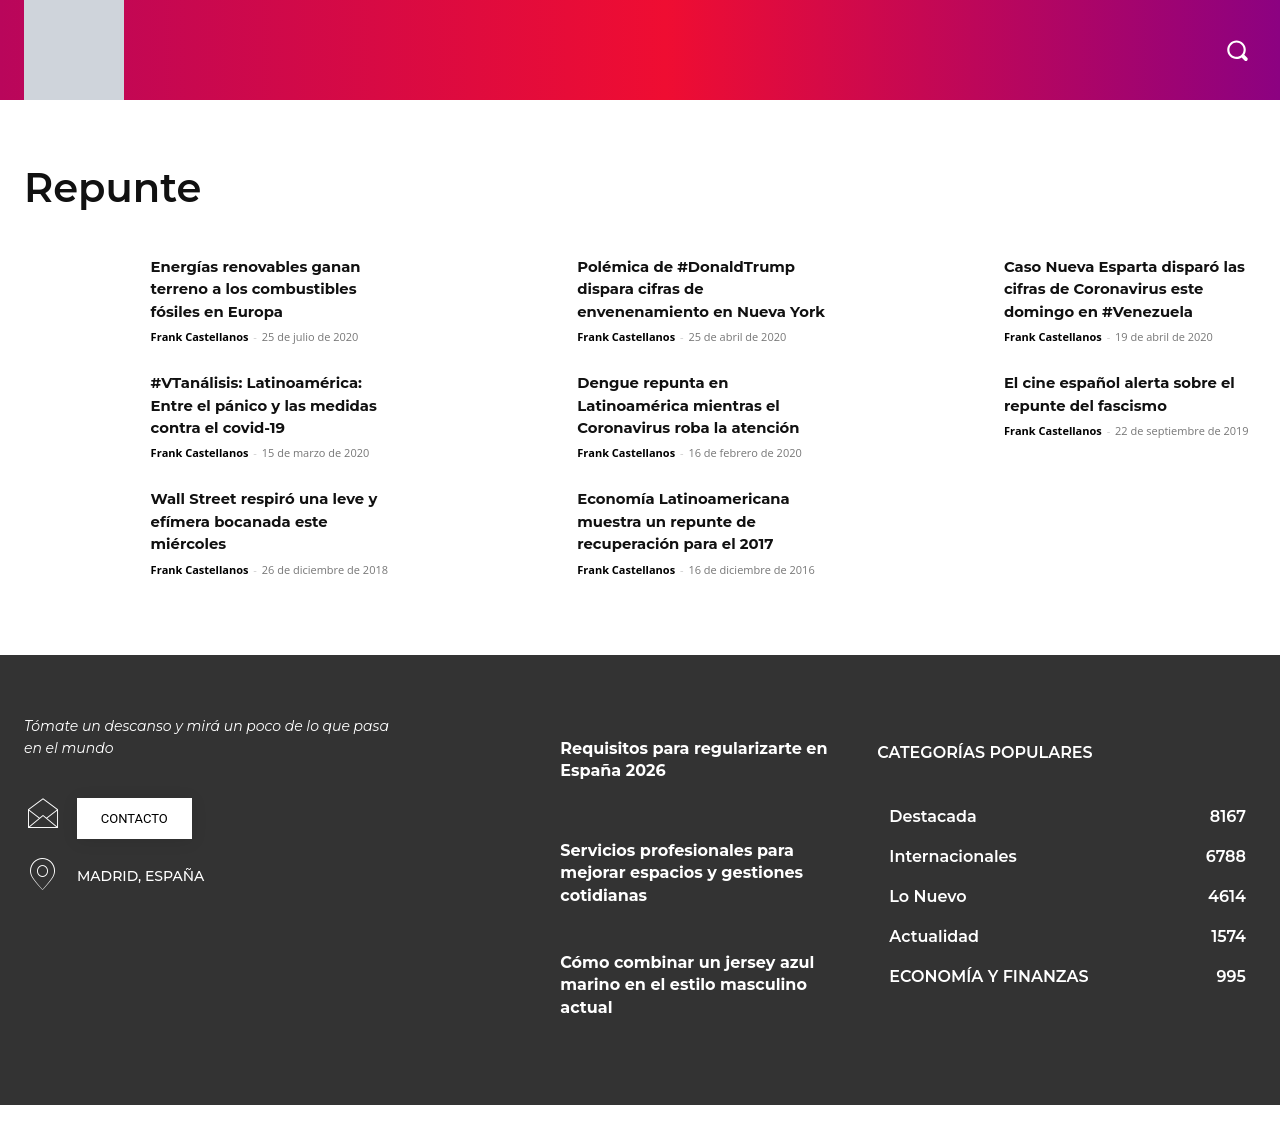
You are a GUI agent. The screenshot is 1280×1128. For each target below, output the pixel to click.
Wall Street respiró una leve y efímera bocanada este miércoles (273, 544)
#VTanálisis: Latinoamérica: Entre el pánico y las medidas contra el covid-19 (273, 428)
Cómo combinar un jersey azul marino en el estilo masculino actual (687, 1007)
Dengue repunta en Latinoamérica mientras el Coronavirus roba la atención (697, 428)
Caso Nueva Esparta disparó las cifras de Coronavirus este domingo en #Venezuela (1125, 289)
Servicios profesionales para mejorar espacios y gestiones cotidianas (681, 895)
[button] (1237, 50)
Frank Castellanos (200, 336)
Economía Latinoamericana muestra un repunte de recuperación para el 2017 (692, 544)
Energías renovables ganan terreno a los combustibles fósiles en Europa (264, 289)
